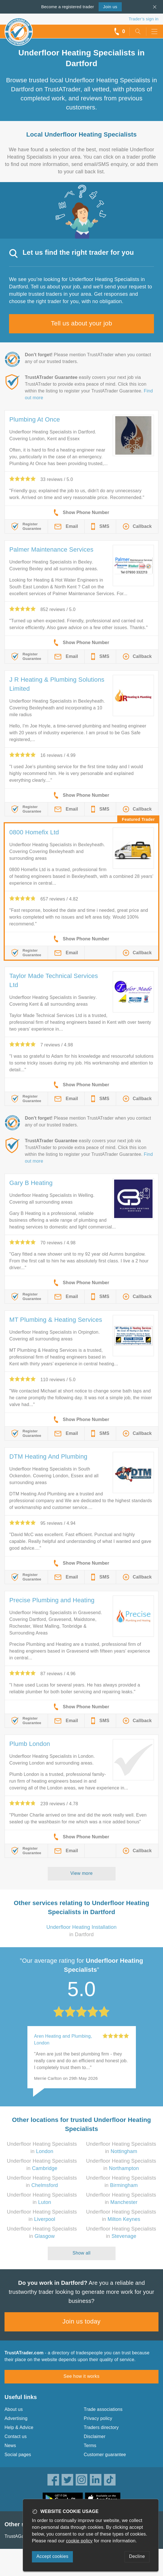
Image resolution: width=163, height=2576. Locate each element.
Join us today (81, 2321)
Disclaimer (95, 2436)
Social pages (18, 2454)
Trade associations (103, 2409)
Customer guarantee (105, 2454)
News (10, 2445)
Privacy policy (98, 2418)
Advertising (16, 2418)
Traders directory (101, 2427)
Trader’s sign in (143, 18)
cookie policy (79, 2540)
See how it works (81, 2376)
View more (81, 1873)
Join (110, 6)
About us (14, 2409)
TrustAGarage (19, 2536)
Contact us (16, 2436)
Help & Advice (19, 2427)
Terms (90, 2445)
